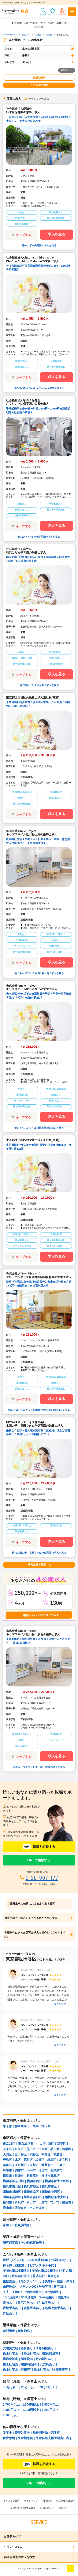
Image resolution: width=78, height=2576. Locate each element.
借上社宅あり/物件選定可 (20, 2364)
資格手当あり (33, 2308)
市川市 (54, 2202)
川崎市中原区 (51, 2191)
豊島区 (7, 2159)
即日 (6, 2276)
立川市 (34, 2165)
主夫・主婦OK (13, 2292)
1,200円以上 (50, 2409)
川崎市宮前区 (33, 2197)
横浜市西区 (34, 2181)
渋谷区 (34, 2154)
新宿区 (61, 2143)
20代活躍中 (33, 2292)
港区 (51, 2143)
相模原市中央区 (55, 2197)
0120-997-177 (42, 1877)
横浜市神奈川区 (13, 2181)
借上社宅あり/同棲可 (17, 2369)
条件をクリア (66, 70)
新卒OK (59, 2286)
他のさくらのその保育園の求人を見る (39, 536)
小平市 (31, 2170)
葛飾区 (7, 2165)
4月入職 (66, 2270)
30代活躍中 (51, 2292)
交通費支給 (10, 2348)
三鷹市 (60, 2165)
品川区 (54, 2149)
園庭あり (53, 2276)
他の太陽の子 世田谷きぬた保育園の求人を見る (39, 1552)
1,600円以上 (30, 2404)
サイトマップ (31, 2500)
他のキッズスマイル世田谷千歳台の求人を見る (39, 1767)
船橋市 (66, 2202)
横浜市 (7, 2175)
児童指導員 (25, 2438)
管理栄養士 (22, 2432)
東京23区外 (26, 2143)
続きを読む (60, 2004)
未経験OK (10, 2286)
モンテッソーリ (31, 2281)
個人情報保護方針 (65, 2500)
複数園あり (10, 2281)
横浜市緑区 (49, 2186)
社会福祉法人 (21, 2276)
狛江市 (42, 2170)
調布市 (19, 2170)
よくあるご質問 (11, 2500)
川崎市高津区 (12, 2197)
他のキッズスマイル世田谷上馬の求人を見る (39, 973)
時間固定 (9, 2331)
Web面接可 (47, 2297)
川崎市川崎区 (12, 2191)
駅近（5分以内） (14, 2260)
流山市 (7, 2207)
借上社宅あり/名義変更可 (51, 2369)
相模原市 (33, 2175)
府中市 (7, 2170)
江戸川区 (21, 2165)
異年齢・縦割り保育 (58, 2281)
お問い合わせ (47, 2508)
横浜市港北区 (12, 2186)
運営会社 (63, 2508)
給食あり (27, 2348)
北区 (18, 2159)
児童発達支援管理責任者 (52, 2438)
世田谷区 (21, 2154)
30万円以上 (10, 2387)
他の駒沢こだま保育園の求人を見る (39, 685)
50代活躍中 (29, 2297)
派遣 (6, 2225)
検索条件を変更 (39, 1565)
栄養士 (7, 2432)
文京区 (7, 2149)
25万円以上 (29, 2387)
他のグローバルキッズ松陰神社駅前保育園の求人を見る (39, 1409)
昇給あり (9, 2313)
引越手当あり (48, 2302)
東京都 (7, 2126)
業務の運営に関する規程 (22, 2508)
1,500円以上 (50, 2404)
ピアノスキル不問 (42, 2265)
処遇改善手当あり (57, 2308)
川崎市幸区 (31, 2191)
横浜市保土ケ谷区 (57, 2181)
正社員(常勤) (20, 2225)
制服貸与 (27, 2359)
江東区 (42, 2149)
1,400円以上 (11, 2409)
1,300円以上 (30, 2409)
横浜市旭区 (31, 2186)
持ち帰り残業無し (15, 2265)
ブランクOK (27, 2286)
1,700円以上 (11, 2404)
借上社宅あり (12, 2353)
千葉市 (42, 2202)
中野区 (45, 2154)
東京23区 (9, 2143)
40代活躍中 (10, 2297)
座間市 (7, 2202)
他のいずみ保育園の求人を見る (39, 245)
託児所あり (47, 2364)
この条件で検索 (39, 85)
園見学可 (64, 2297)
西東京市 (56, 2170)
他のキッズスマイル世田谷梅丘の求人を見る (39, 1127)
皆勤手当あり (12, 2308)
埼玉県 (45, 2126)
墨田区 (31, 2149)
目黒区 (66, 2149)
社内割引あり (45, 2359)
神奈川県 (21, 2126)
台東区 (19, 2149)
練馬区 (51, 2159)
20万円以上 (47, 2387)
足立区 (63, 2159)
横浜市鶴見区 (50, 2175)
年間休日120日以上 (45, 2270)
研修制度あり (45, 2348)
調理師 (55, 2432)
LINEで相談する (39, 1860)
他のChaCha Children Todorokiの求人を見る (39, 388)
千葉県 (34, 2126)
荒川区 (28, 2159)
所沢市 (19, 2202)
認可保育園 (10, 2242)
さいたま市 (37, 2207)
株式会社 (39, 2276)
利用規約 (47, 2500)
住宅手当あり (27, 2302)
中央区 (41, 2143)
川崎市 (19, 2175)
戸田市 (31, 2202)
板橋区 (39, 2159)
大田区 (7, 2154)
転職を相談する (39, 1846)
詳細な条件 (39, 77)
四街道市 (21, 2207)
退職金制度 (10, 2359)
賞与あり (9, 2302)
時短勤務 (24, 2331)
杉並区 (57, 2154)
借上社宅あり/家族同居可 (41, 2353)
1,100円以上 (11, 2415)
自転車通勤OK (38, 2260)
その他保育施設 (31, 2242)
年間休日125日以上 (16, 2270)
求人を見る (56, 234)
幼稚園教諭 (40, 2432)
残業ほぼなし (60, 2260)
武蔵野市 (47, 2165)
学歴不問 (45, 2286)
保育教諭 (9, 2438)
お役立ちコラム (13, 2546)
